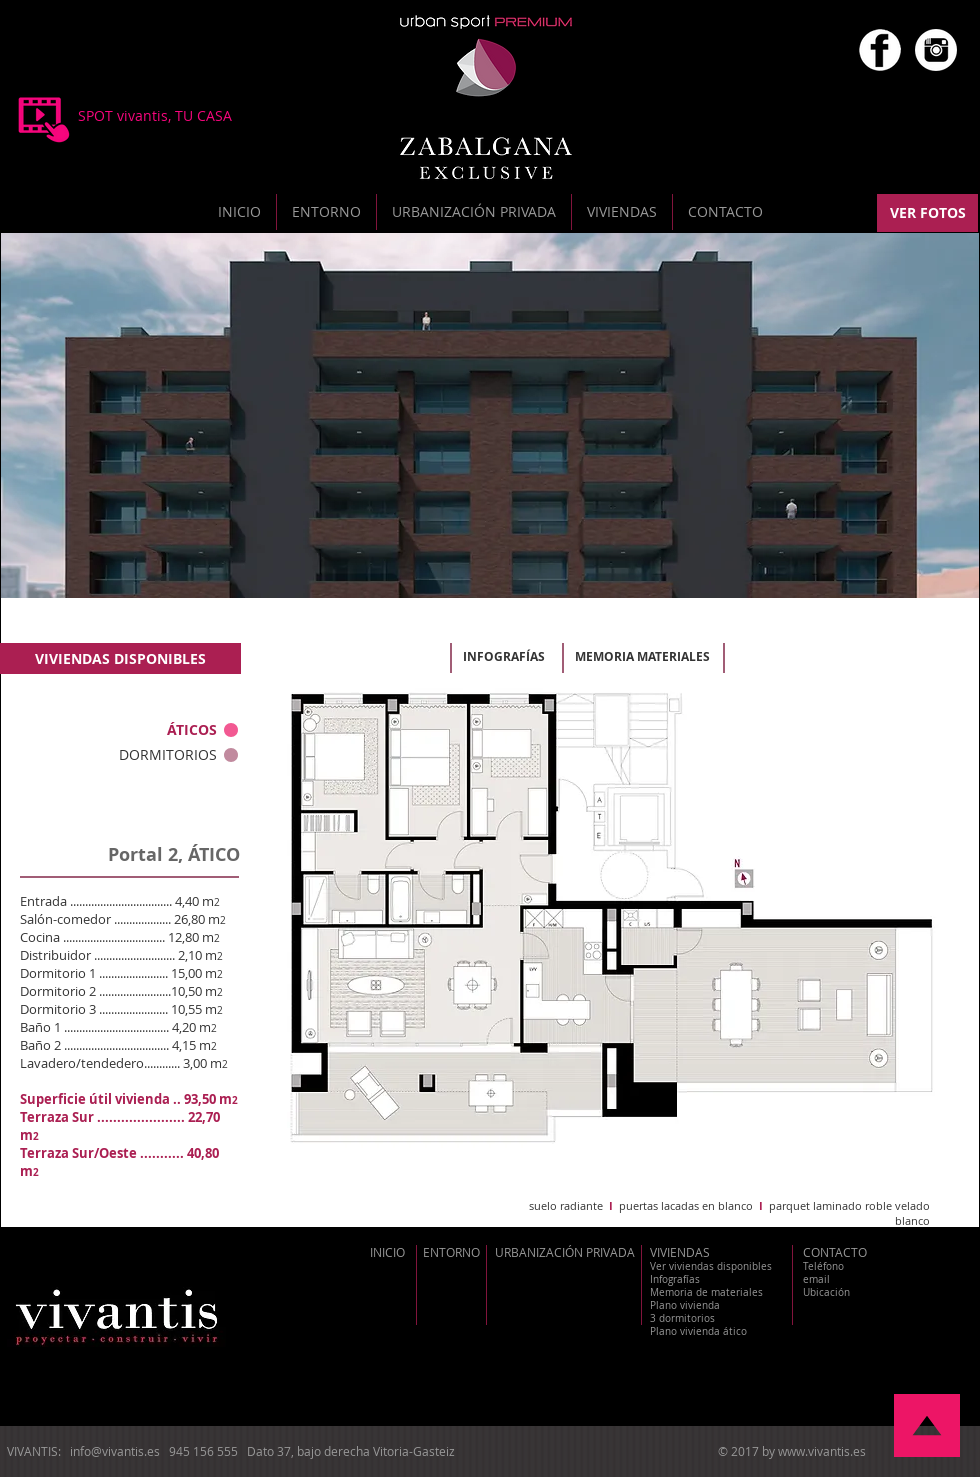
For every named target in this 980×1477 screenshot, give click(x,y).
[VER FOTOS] (927, 213)
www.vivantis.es (822, 1451)
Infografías (675, 1279)
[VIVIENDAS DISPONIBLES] (120, 658)
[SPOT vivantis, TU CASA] (154, 116)
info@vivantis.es (115, 1451)
